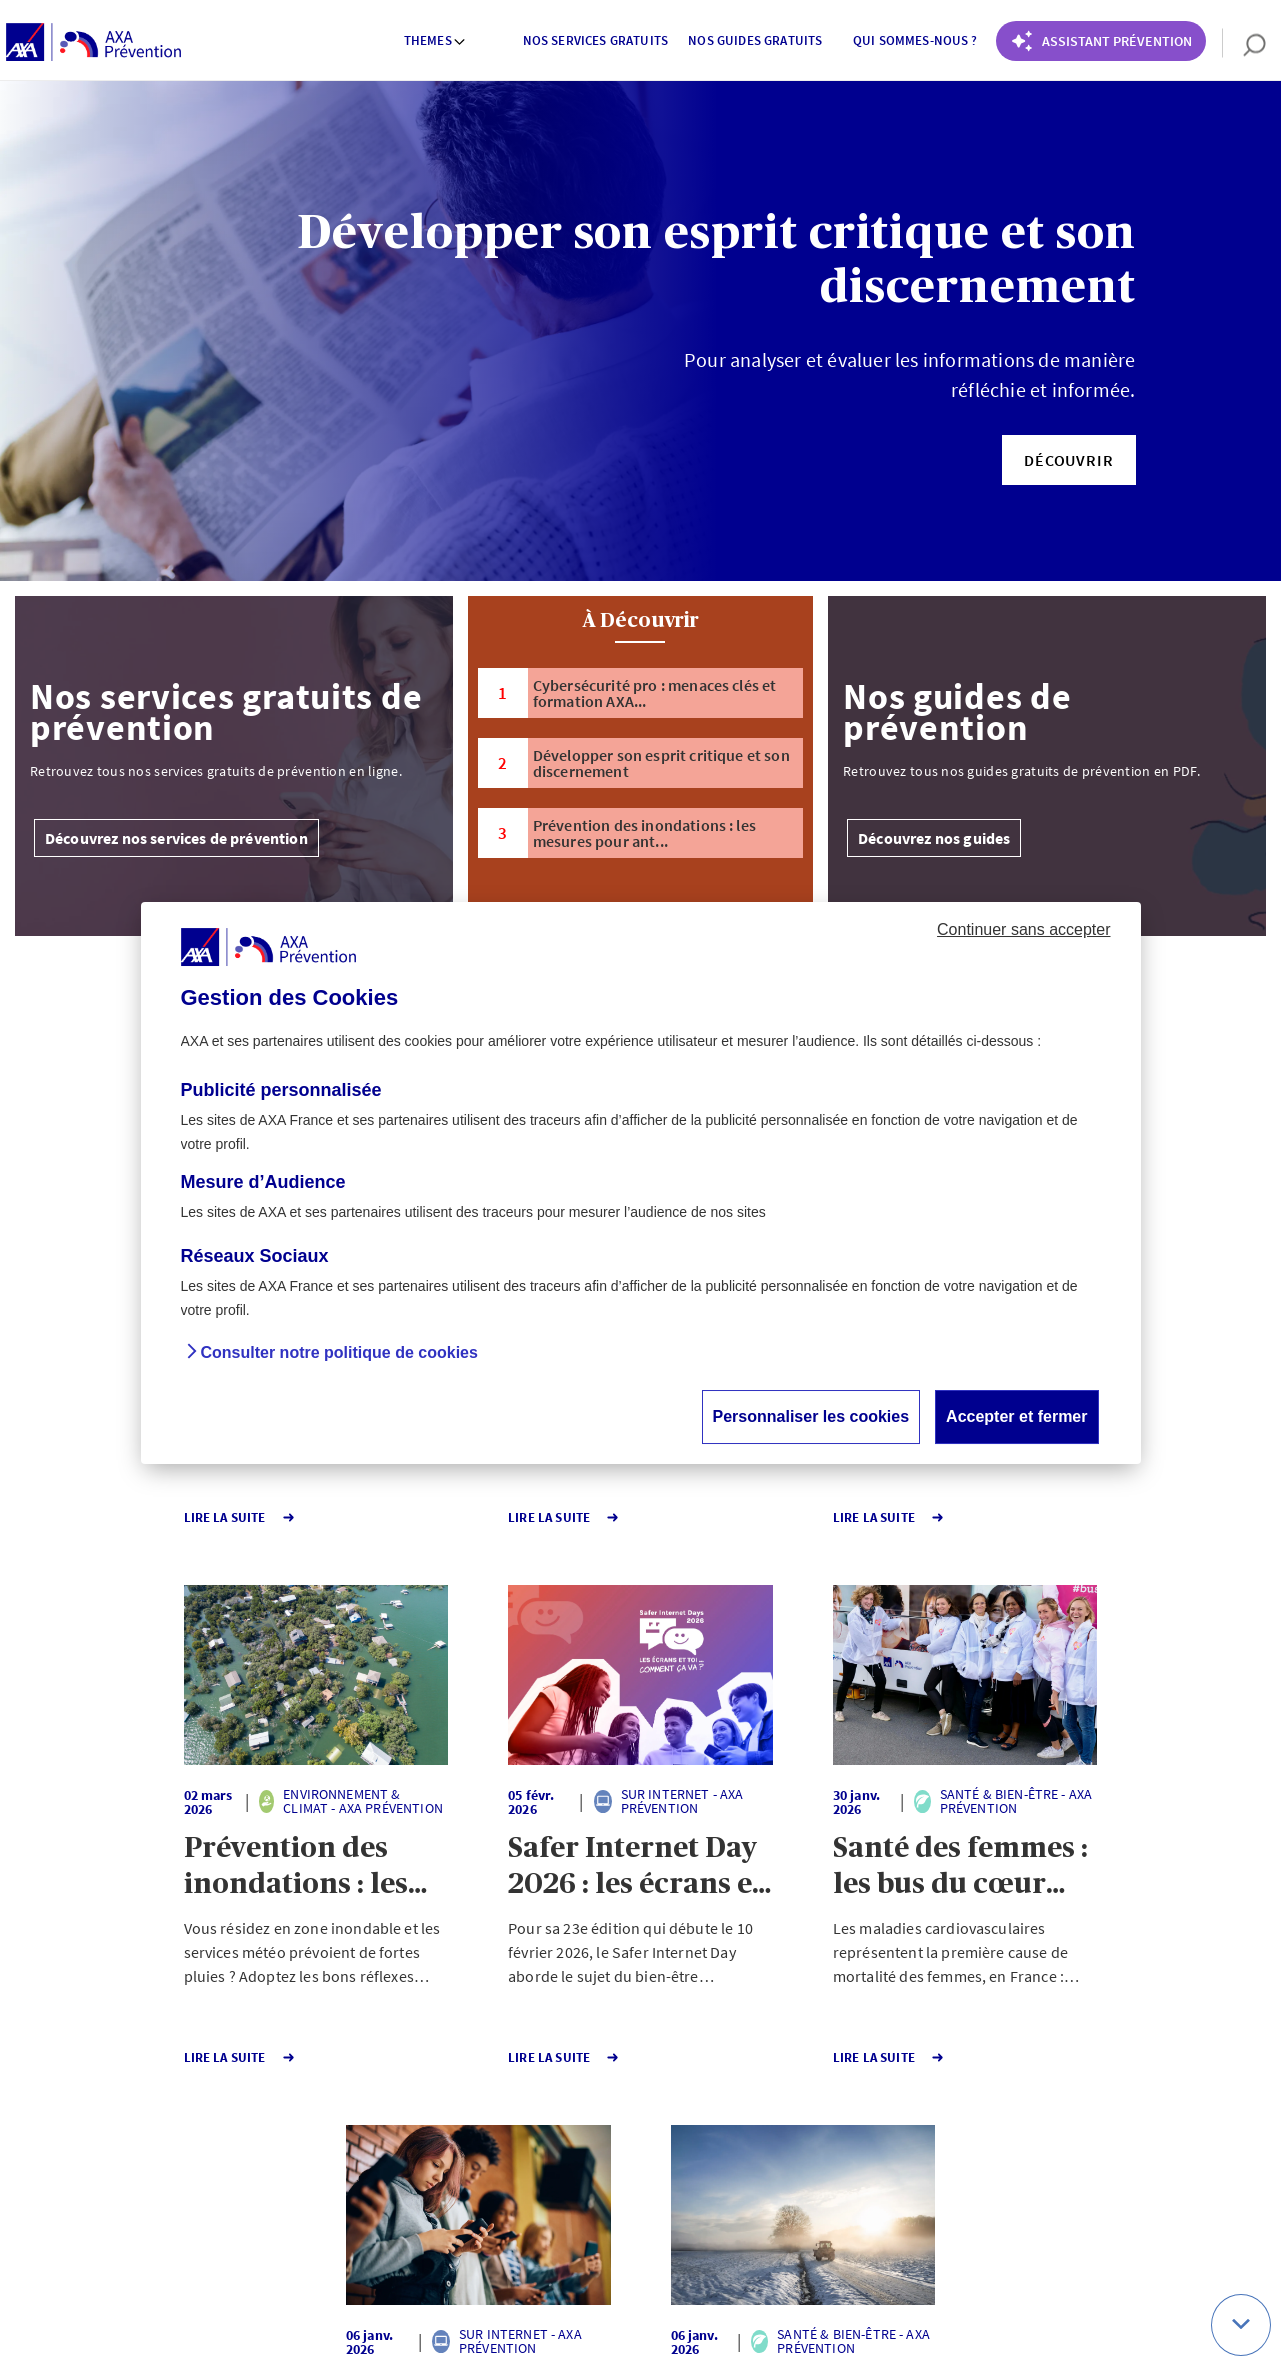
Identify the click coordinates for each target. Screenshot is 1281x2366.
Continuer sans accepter (1023, 929)
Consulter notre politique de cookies (339, 1352)
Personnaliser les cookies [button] (811, 1416)
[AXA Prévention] (93, 43)
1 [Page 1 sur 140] (528, 2124)
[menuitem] (435, 43)
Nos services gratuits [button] (595, 40)
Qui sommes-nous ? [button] (915, 40)
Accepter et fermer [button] (1016, 1416)
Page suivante (706, 2124)
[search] (1244, 43)
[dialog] (641, 1183)
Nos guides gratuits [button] (755, 40)
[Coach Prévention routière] (1101, 41)
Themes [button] (435, 40)
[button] (1068, 460)
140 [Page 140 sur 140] (600, 2124)
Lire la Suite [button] (103, 1517)
